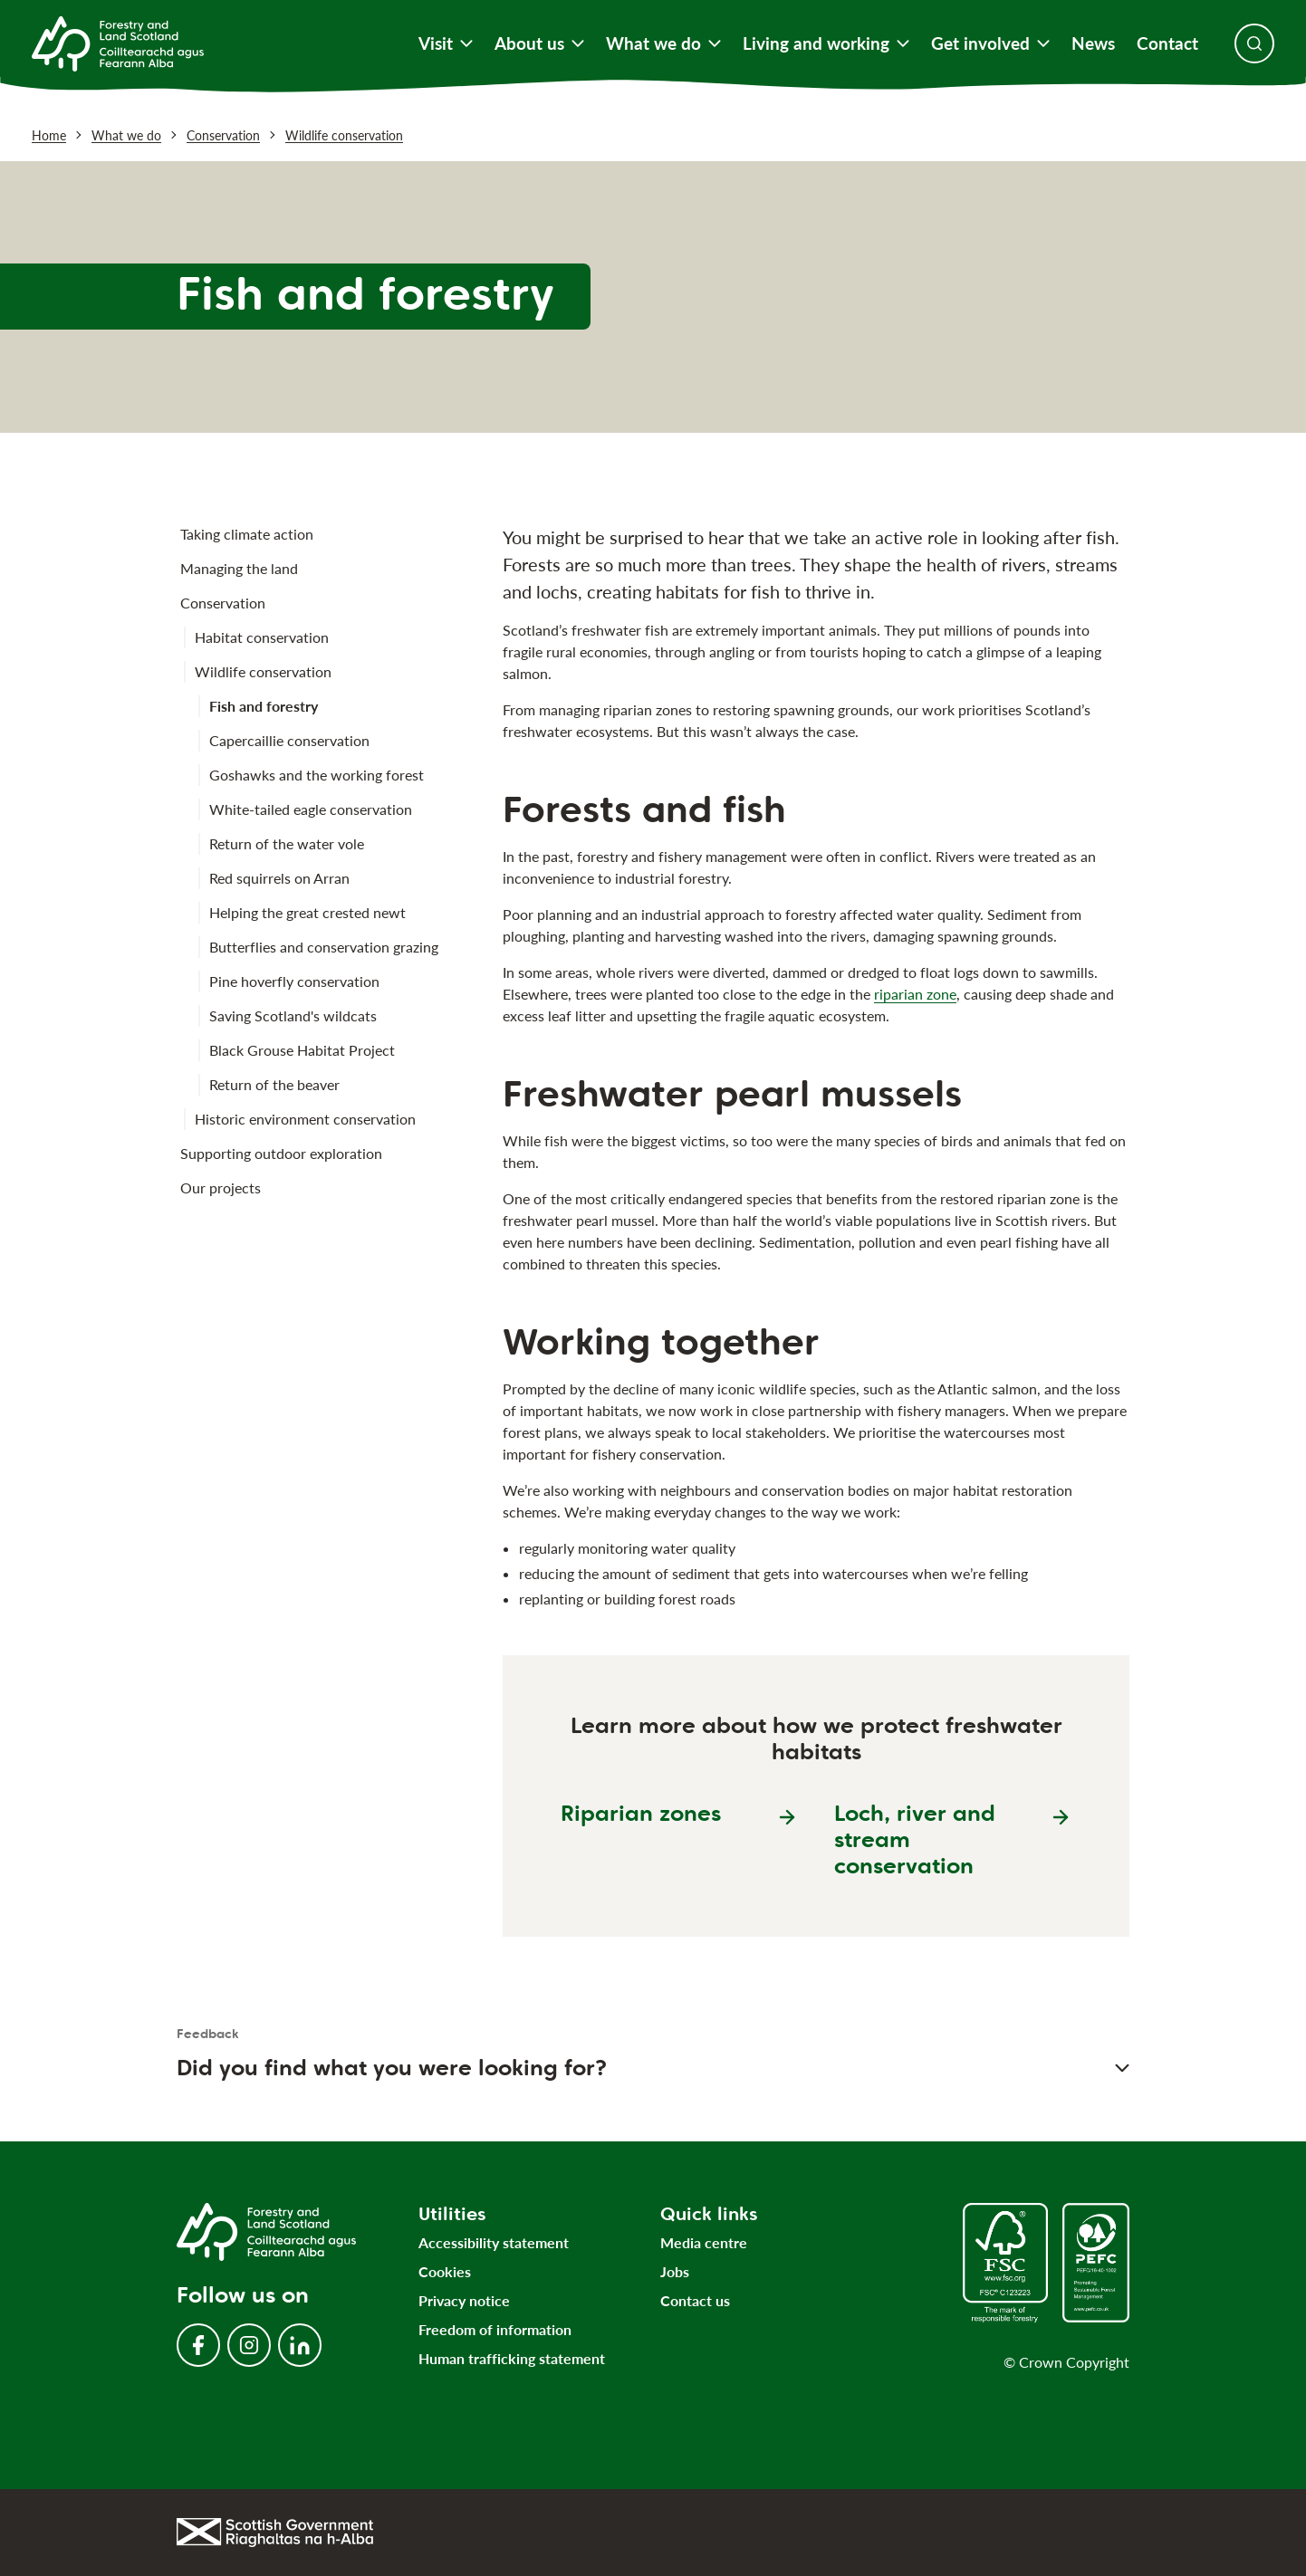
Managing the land (239, 568)
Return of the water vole (286, 843)
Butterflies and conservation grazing (323, 946)
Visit (445, 43)
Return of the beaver (274, 1084)
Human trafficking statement (511, 2358)
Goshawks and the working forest (316, 774)
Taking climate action (246, 533)
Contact (1167, 43)
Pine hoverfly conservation (294, 981)
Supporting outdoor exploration (281, 1153)
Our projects (220, 1187)
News (1093, 43)
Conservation (223, 135)
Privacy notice (464, 2300)
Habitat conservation (262, 637)
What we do (663, 43)
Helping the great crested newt (307, 912)
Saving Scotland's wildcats (293, 1015)
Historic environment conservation (305, 1118)
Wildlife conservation (344, 135)
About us (539, 43)
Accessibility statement (493, 2242)
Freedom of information (494, 2329)
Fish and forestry (263, 705)
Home (49, 135)
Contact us (695, 2300)
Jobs (674, 2271)
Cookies (444, 2271)
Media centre (703, 2242)
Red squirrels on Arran (279, 877)
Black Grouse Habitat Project (302, 1049)
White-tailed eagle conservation (310, 809)
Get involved (990, 43)
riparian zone (915, 993)
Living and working (826, 43)
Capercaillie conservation (289, 740)
